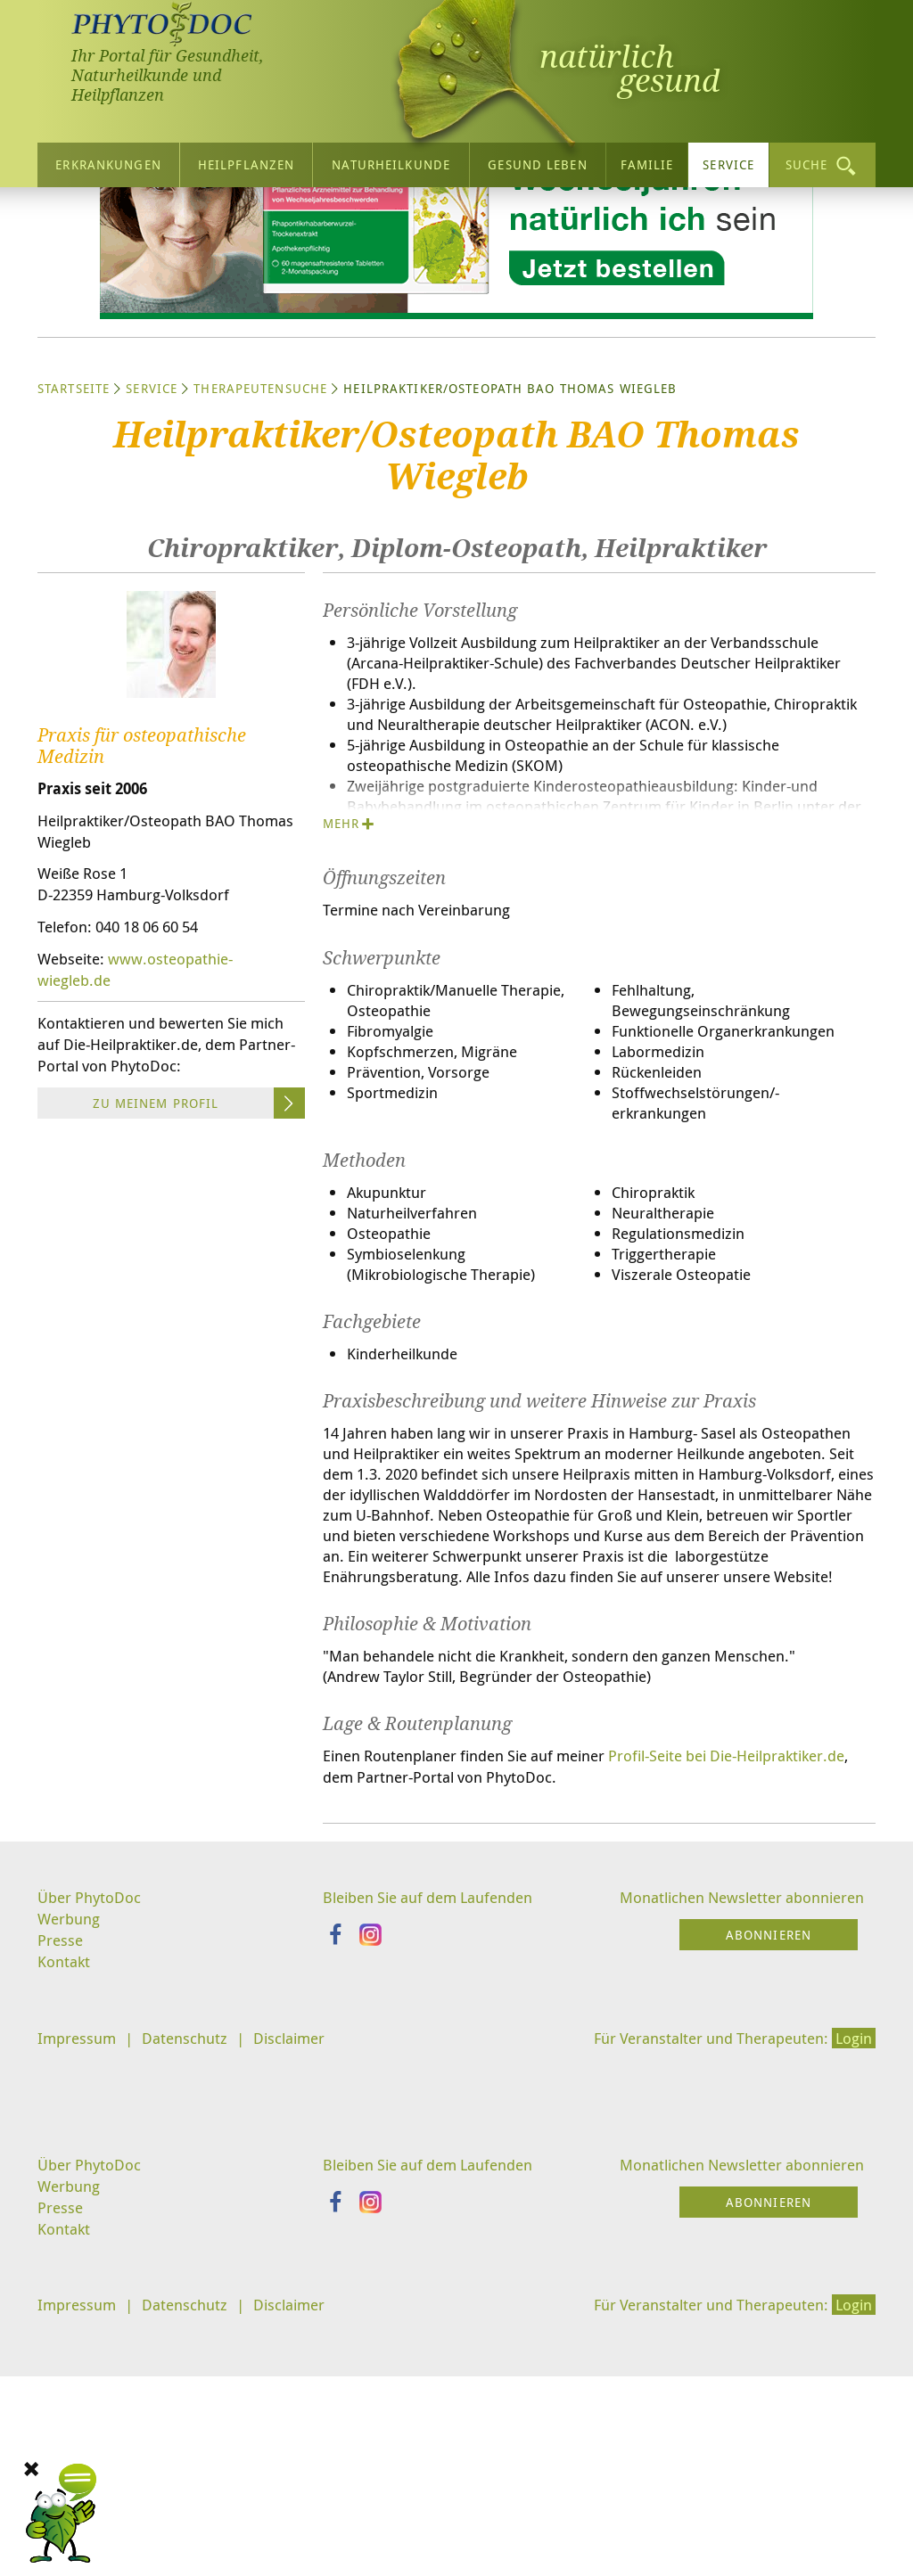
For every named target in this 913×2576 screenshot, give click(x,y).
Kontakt (65, 2217)
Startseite (73, 552)
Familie (647, 159)
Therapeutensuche (260, 552)
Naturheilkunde (391, 159)
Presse (61, 2195)
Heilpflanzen (246, 159)
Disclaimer (302, 2295)
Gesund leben (537, 159)
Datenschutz (192, 2295)
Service (728, 159)
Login (851, 2295)
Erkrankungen (107, 159)
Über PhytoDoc (91, 2151)
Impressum (78, 2295)
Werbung (70, 2173)
